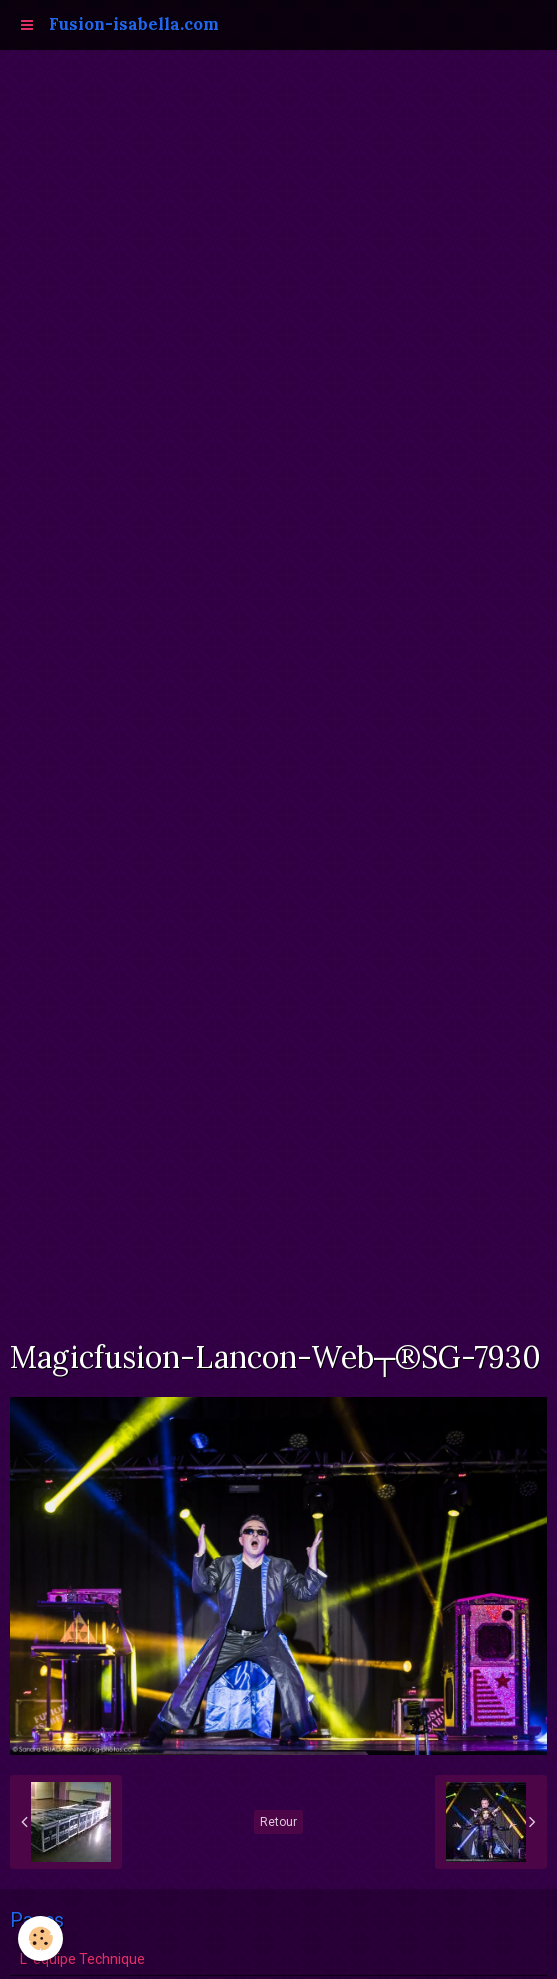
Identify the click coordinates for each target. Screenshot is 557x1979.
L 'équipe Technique (82, 1959)
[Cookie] (40, 1938)
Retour (278, 1822)
